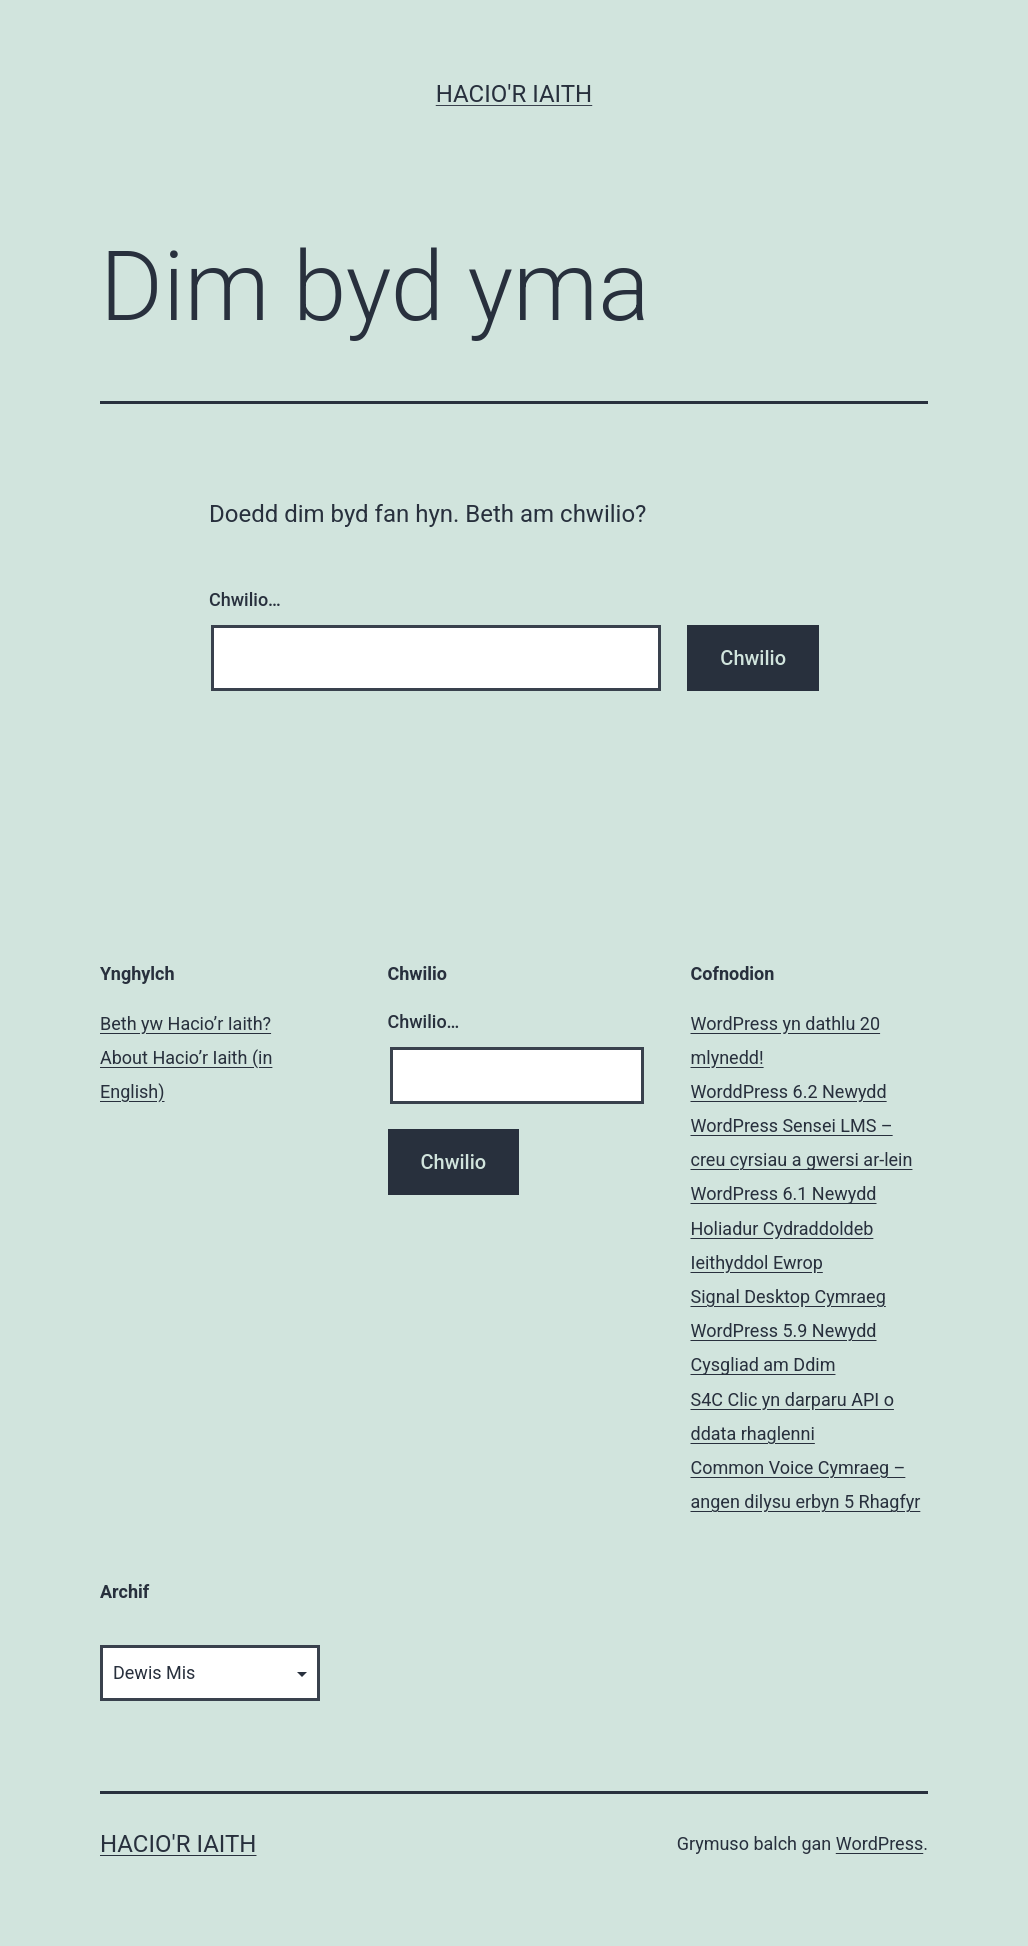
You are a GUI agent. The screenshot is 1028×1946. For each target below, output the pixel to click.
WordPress (879, 1843)
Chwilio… (245, 599)
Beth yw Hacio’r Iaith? (185, 1023)
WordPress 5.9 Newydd (784, 1330)
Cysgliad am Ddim (763, 1364)
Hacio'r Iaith (514, 94)
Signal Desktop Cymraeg (788, 1296)
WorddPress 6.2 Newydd (789, 1091)
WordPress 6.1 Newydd (784, 1193)
